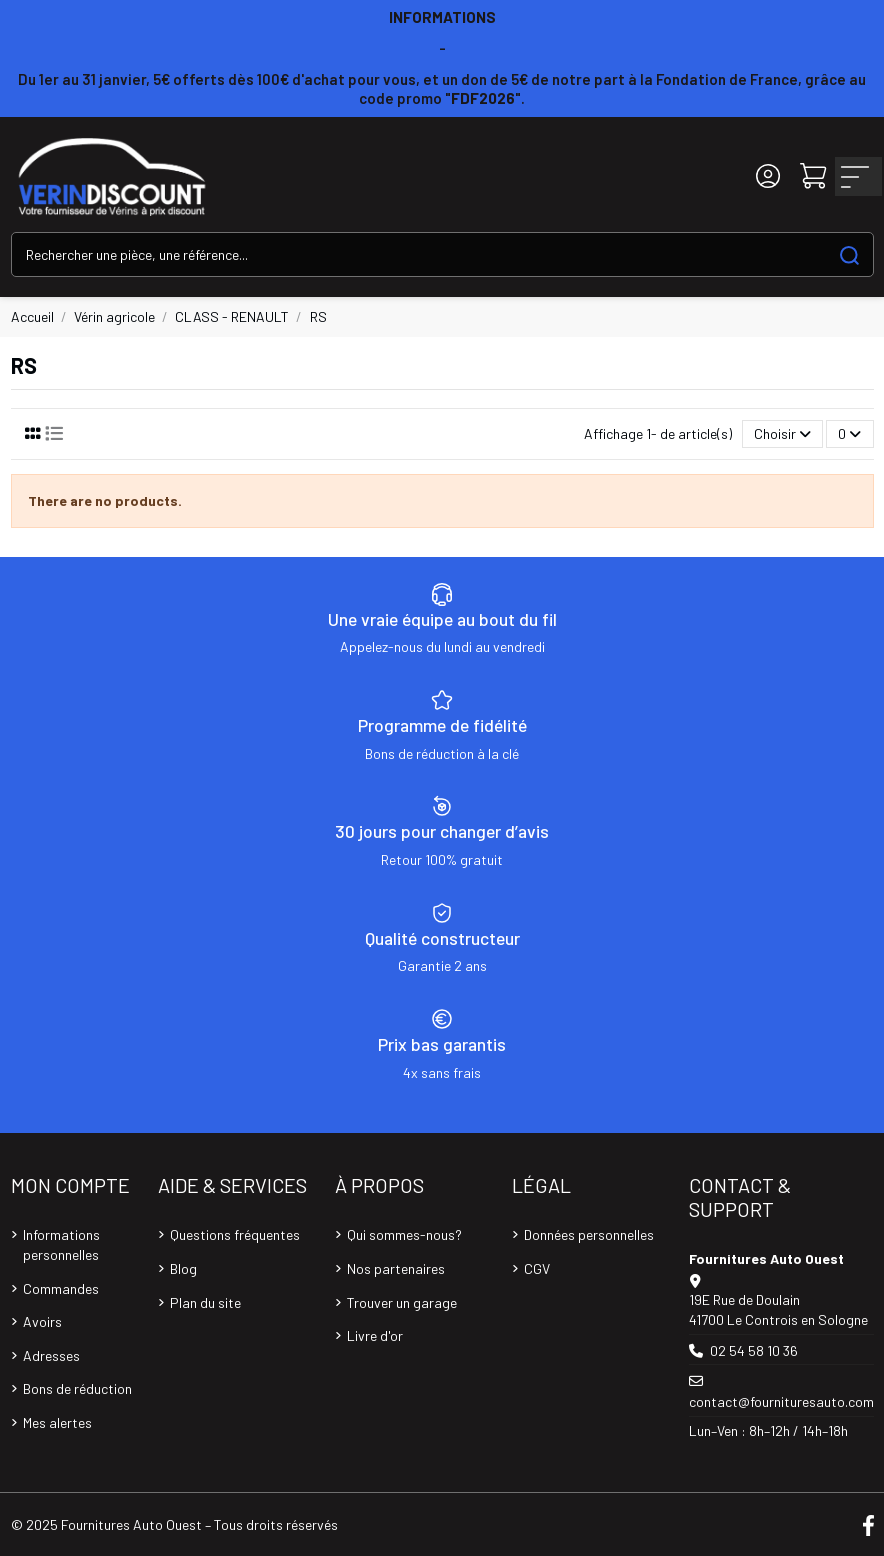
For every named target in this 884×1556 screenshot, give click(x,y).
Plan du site (205, 1302)
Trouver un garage (402, 1302)
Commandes (61, 1288)
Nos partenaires (396, 1268)
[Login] (768, 176)
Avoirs (42, 1321)
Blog (183, 1268)
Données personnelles (589, 1234)
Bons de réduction (77, 1388)
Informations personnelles (61, 1244)
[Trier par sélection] (782, 434)
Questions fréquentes (235, 1234)
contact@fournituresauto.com (781, 1401)
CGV (537, 1268)
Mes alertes (57, 1422)
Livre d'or (375, 1335)
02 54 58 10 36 (754, 1350)
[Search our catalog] (849, 254)
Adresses (51, 1355)
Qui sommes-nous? (404, 1234)
